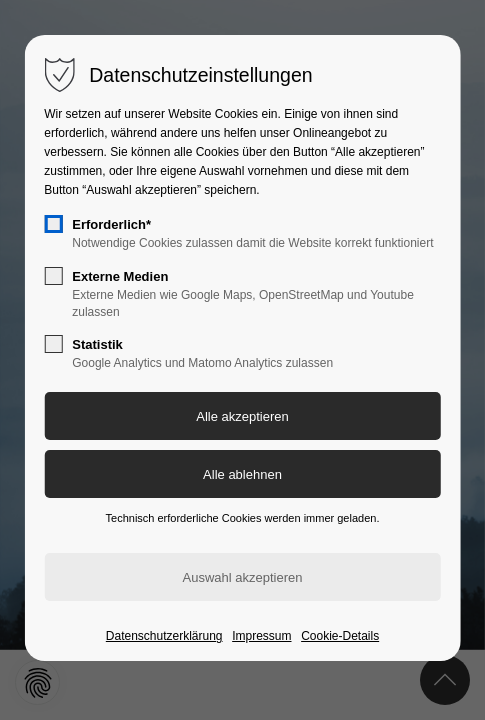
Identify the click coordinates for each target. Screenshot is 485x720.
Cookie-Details (340, 636)
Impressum (261, 636)
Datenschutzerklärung (164, 636)
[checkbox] (53, 224)
